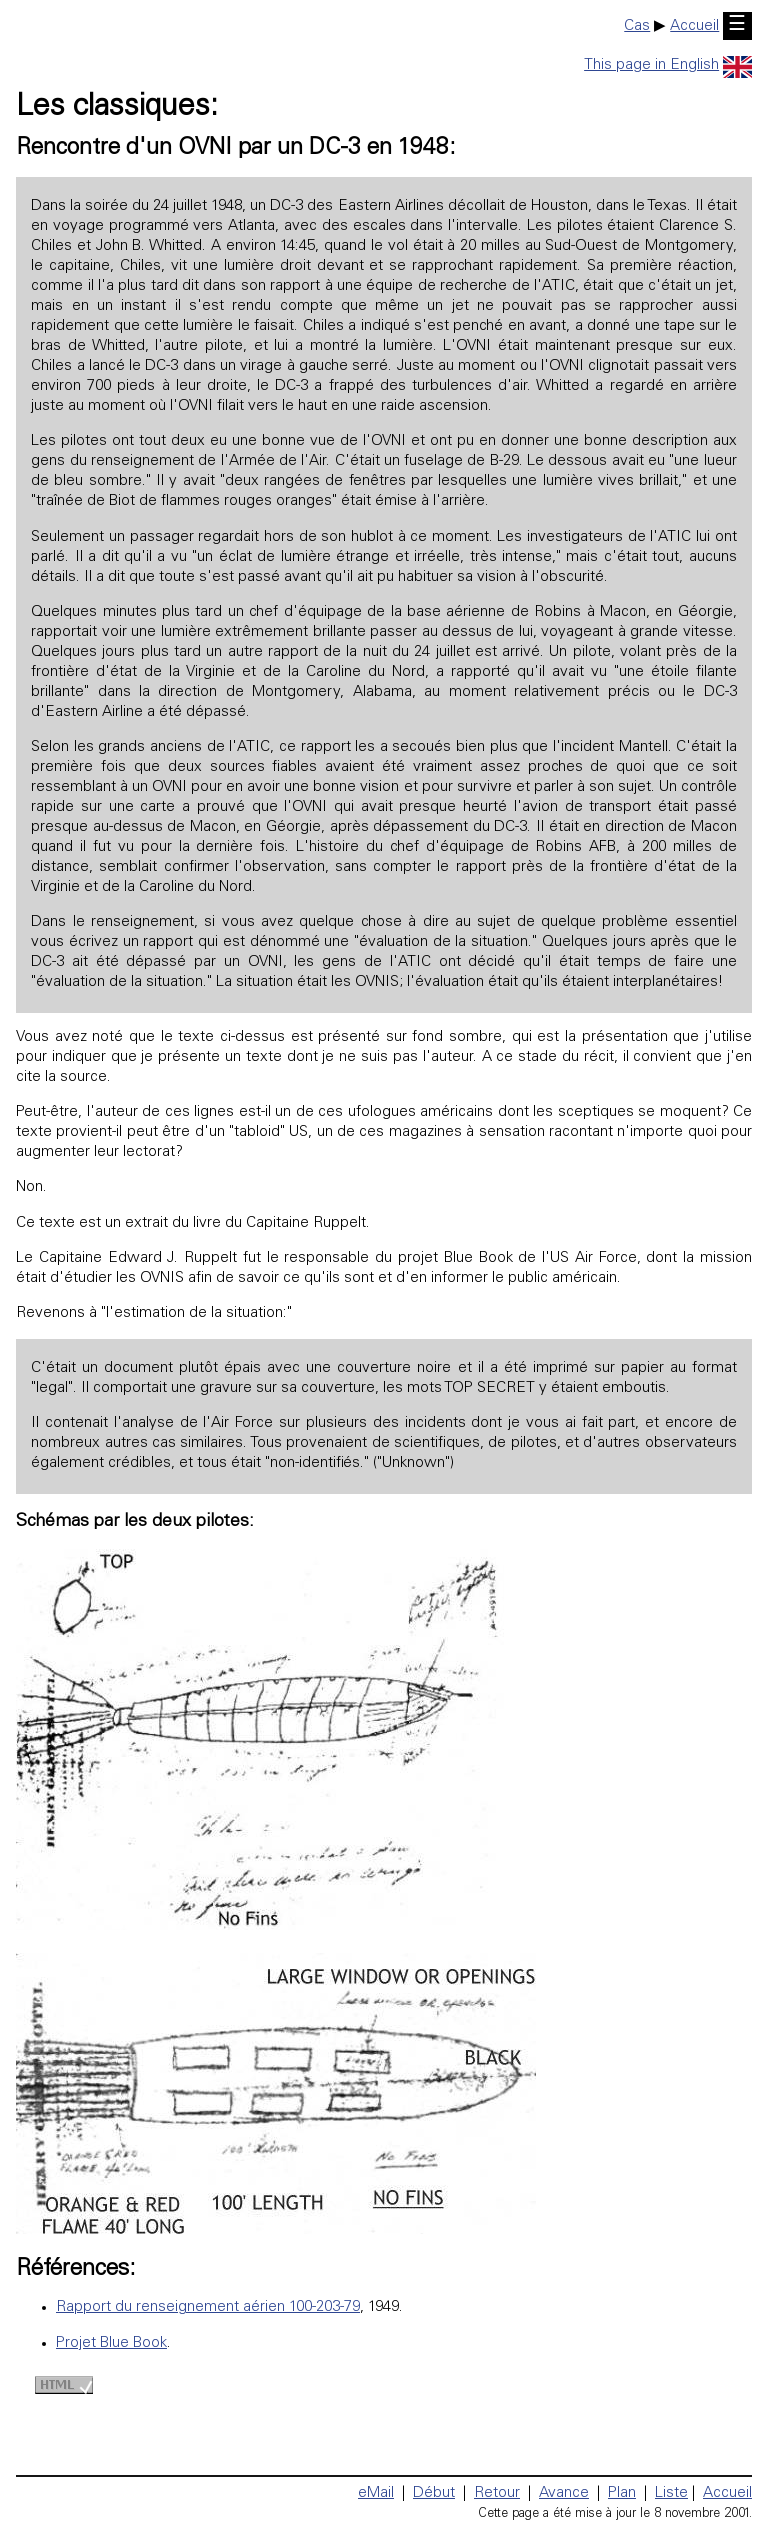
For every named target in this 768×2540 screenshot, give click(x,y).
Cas (637, 26)
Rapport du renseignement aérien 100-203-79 (208, 2307)
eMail (376, 2493)
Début (434, 2493)
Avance (564, 2493)
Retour (497, 2493)
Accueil (694, 26)
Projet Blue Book (111, 2343)
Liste (671, 2493)
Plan (622, 2493)
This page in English (668, 65)
